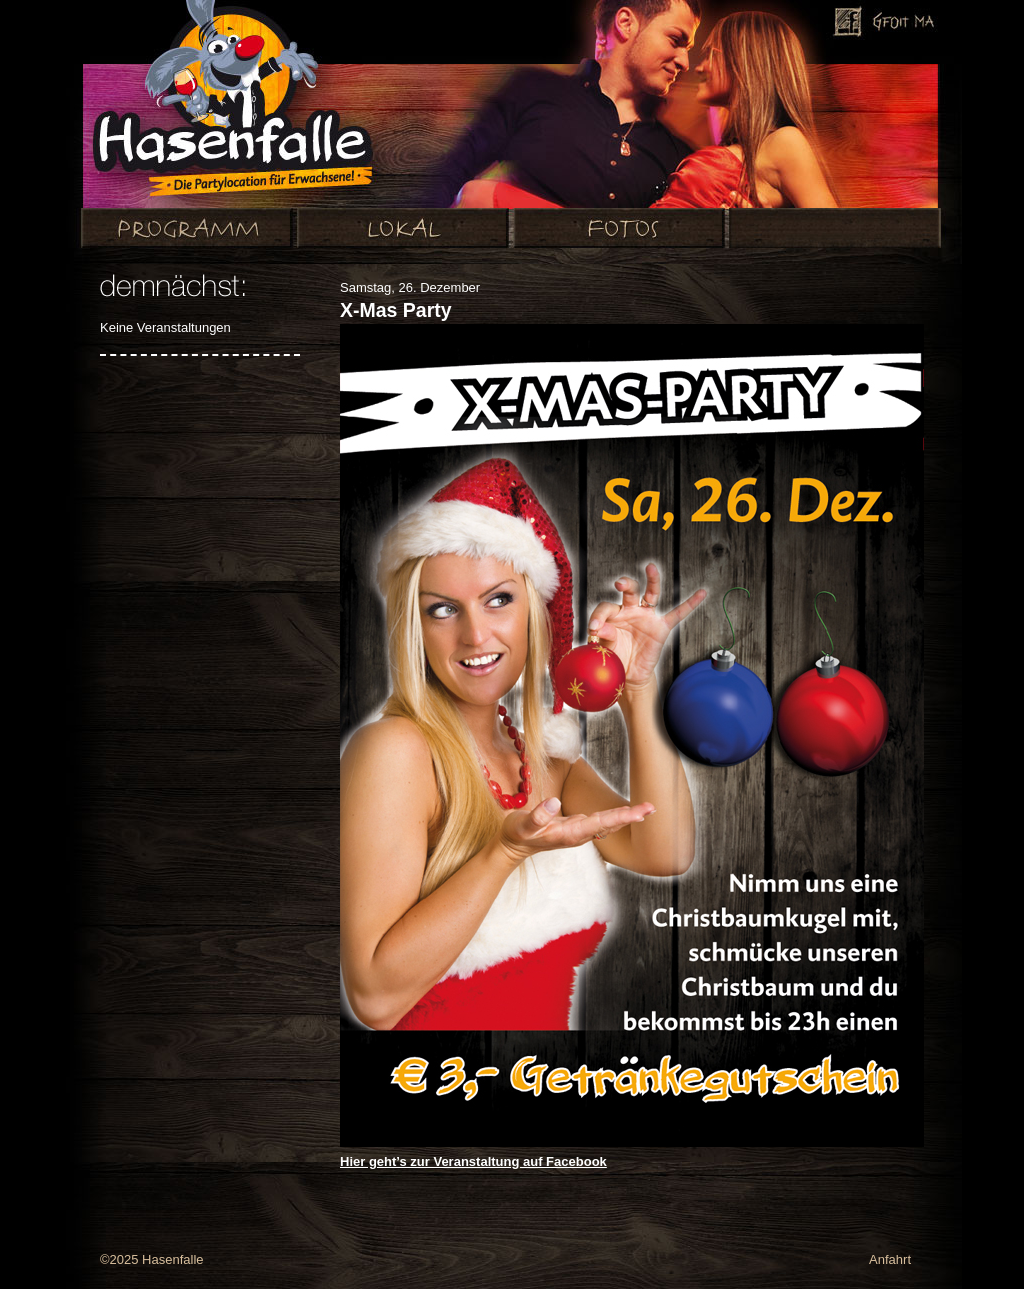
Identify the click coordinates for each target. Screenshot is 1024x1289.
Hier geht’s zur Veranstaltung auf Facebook (473, 1161)
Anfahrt (890, 1259)
